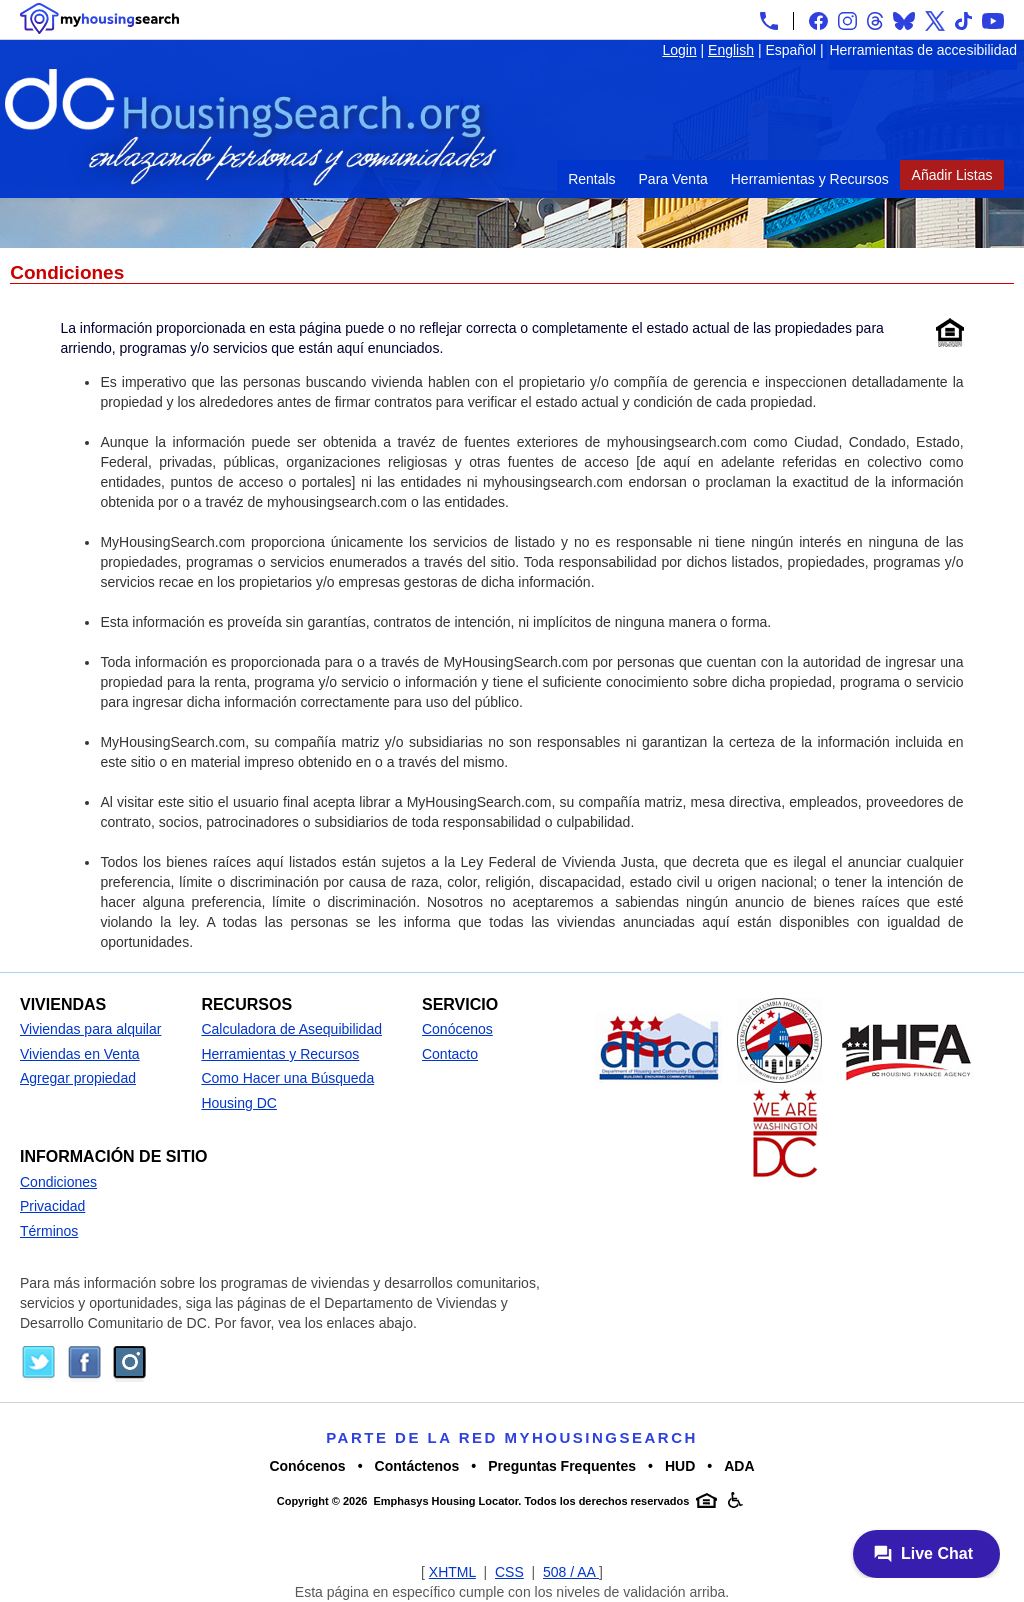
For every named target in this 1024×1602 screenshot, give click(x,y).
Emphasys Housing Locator (445, 1501)
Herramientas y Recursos (810, 179)
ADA (739, 1466)
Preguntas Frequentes (562, 1466)
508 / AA (571, 1572)
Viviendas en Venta (80, 1054)
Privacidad (52, 1206)
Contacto (450, 1054)
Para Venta (673, 179)
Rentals (591, 179)
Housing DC (238, 1103)
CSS (509, 1572)
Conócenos (457, 1029)
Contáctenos (417, 1466)
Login (679, 50)
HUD (680, 1466)
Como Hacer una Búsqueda (287, 1078)
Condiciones (58, 1182)
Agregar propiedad (78, 1078)
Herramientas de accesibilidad (923, 50)
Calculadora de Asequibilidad (291, 1029)
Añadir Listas (952, 175)
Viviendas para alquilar (90, 1029)
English (731, 50)
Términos (49, 1231)
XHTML (452, 1572)
